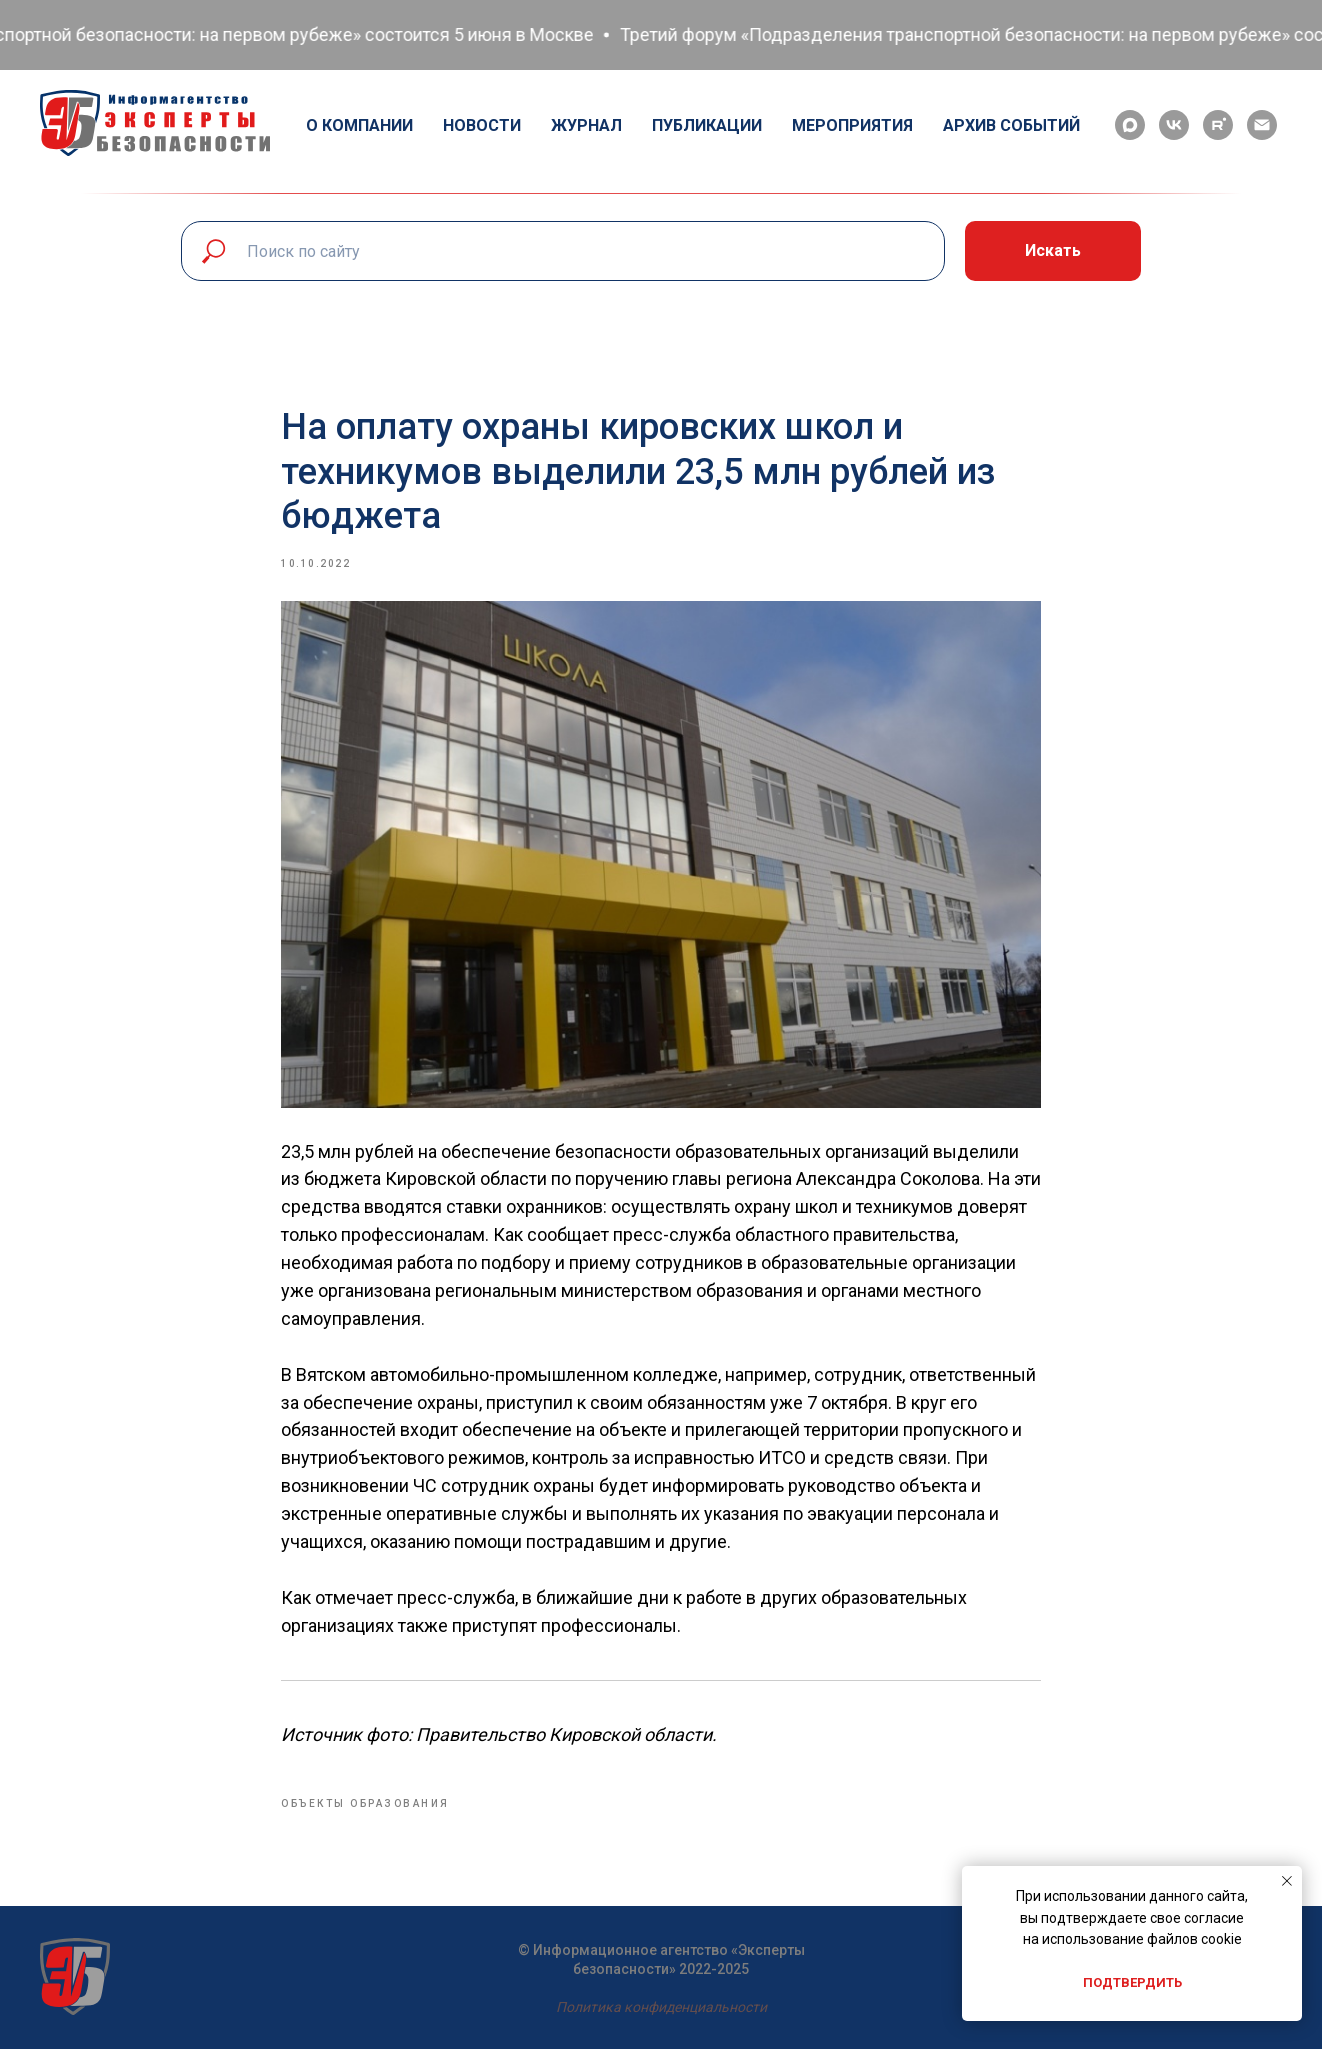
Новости (482, 125)
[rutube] (1218, 125)
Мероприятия (852, 125)
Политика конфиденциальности (661, 2008)
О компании (359, 125)
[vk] (1174, 125)
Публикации (707, 125)
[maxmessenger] (1130, 125)
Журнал (586, 125)
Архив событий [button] (1011, 125)
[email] (1262, 125)
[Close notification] (1287, 1881)
